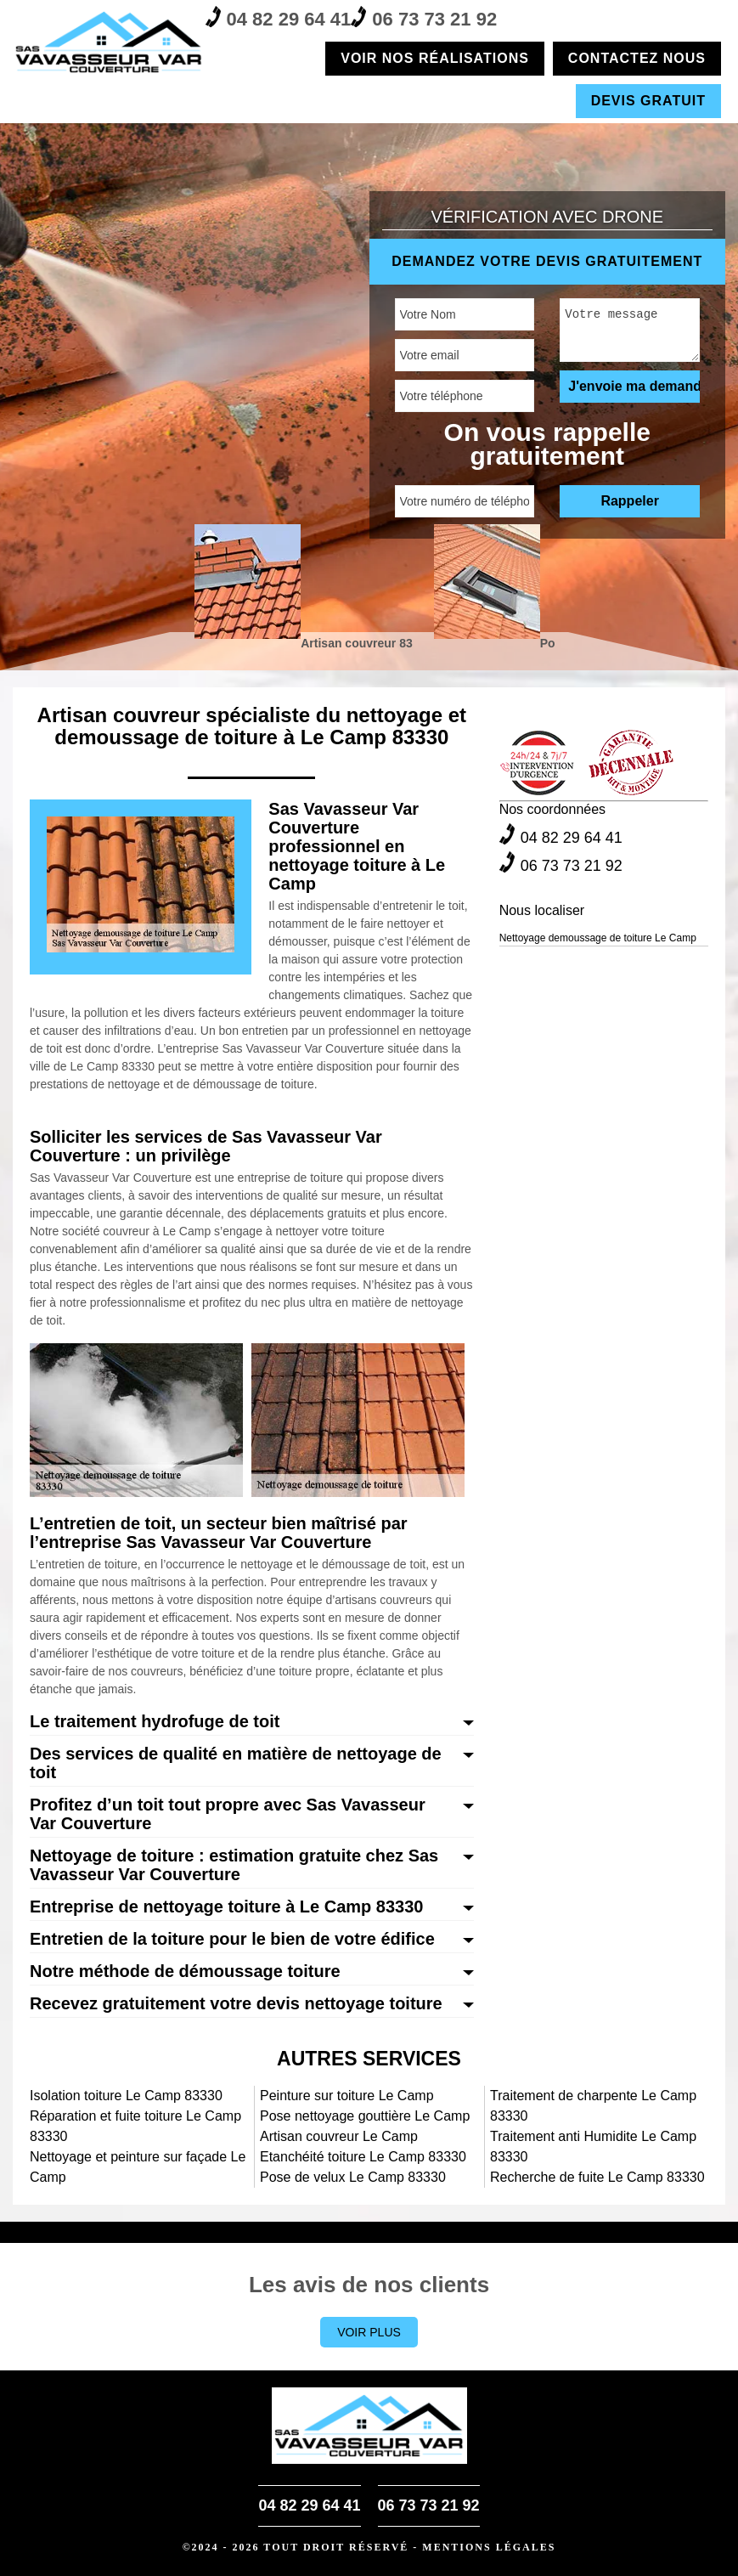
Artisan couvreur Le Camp (339, 2136)
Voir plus (369, 2332)
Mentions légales (488, 2547)
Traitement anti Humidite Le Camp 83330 (593, 2146)
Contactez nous (637, 58)
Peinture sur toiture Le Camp (347, 2095)
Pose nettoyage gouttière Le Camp (365, 2116)
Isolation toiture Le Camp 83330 (126, 2095)
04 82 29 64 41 (279, 18)
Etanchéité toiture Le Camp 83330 (363, 2156)
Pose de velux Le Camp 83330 (353, 2177)
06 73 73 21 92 (424, 18)
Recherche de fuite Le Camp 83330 (597, 2177)
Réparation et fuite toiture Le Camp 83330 (135, 2126)
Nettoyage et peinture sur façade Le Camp (137, 2166)
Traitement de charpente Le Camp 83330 (593, 2105)
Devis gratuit (648, 100)
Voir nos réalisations (435, 58)
